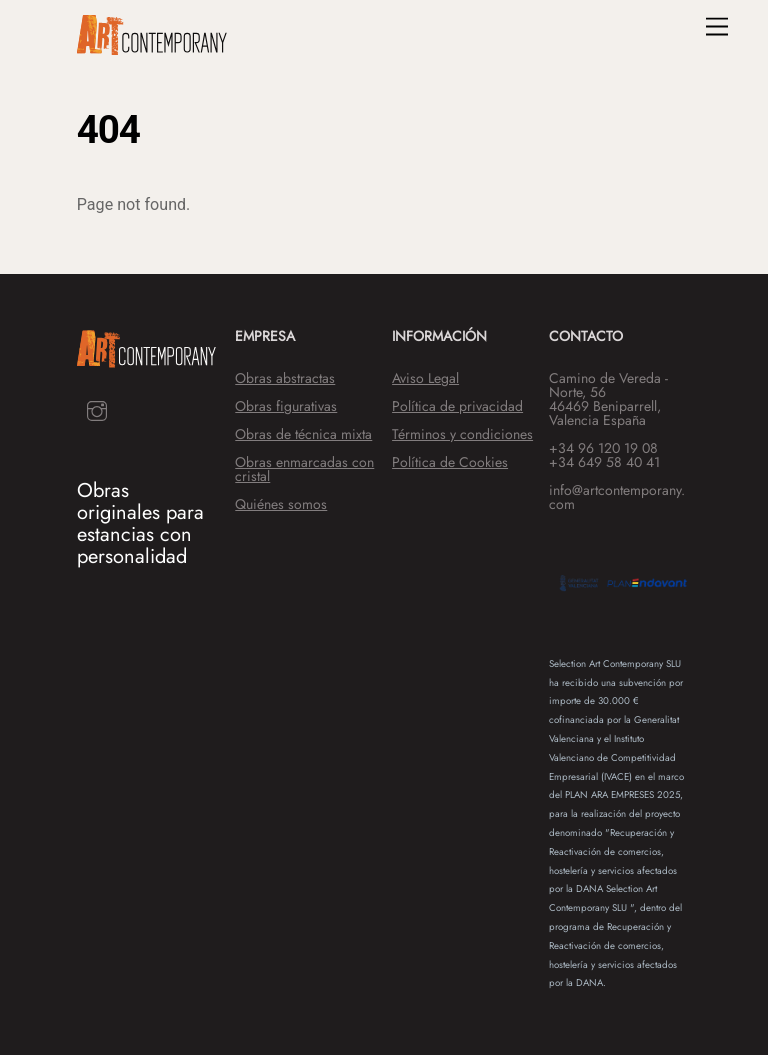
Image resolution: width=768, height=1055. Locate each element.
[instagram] (97, 408)
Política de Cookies (450, 462)
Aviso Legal (425, 378)
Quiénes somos (281, 504)
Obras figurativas (286, 406)
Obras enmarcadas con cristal (304, 469)
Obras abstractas (285, 378)
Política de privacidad (457, 406)
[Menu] (717, 27)
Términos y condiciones (462, 434)
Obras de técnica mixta (303, 434)
